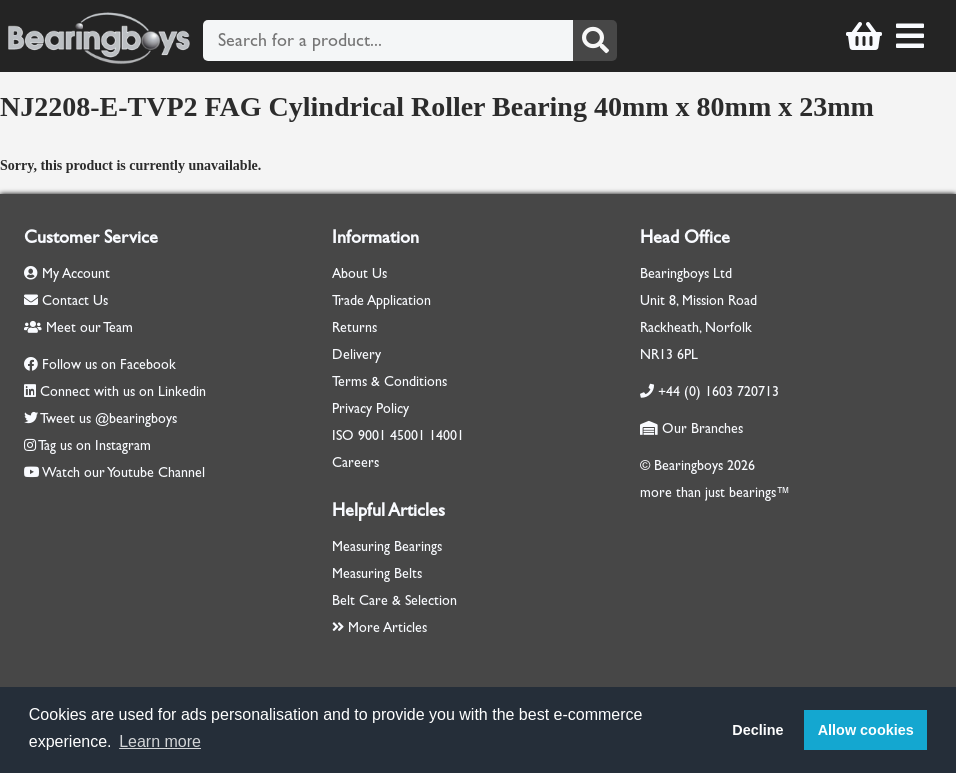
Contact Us (66, 300)
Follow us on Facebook (109, 364)
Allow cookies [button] (866, 730)
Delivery (356, 354)
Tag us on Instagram (94, 445)
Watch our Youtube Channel (123, 472)
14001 (446, 435)
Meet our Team (78, 327)
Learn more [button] (160, 741)
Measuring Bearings (387, 546)
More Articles (379, 627)
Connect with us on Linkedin (123, 391)
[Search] (595, 40)
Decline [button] (757, 730)
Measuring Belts (377, 573)
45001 (407, 435)
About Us (359, 273)
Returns (354, 327)
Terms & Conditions (389, 381)
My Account (67, 273)
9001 (372, 435)
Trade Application (381, 300)
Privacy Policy (370, 408)
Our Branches (691, 428)
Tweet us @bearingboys (108, 418)
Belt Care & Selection (394, 600)
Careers (355, 462)
